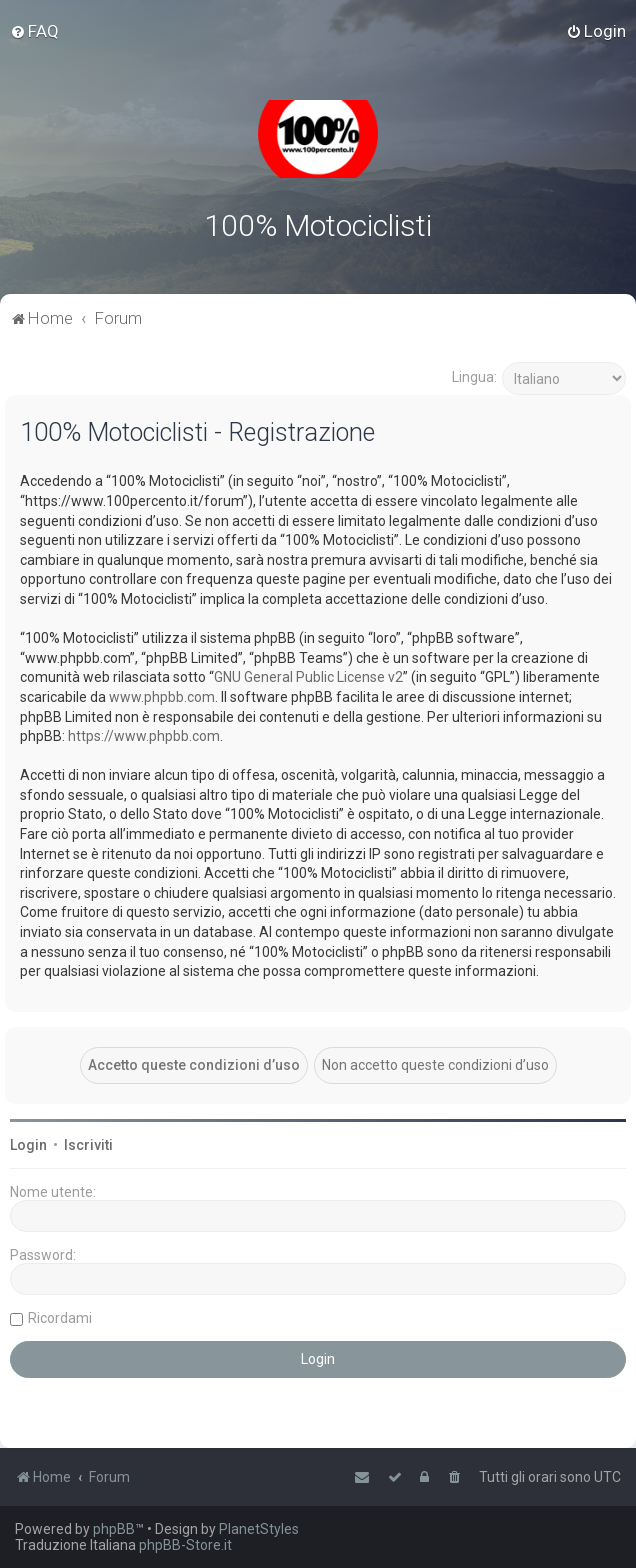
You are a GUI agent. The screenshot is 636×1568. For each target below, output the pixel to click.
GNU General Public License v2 (308, 677)
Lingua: (474, 377)
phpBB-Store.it (185, 1545)
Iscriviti (88, 1144)
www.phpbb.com (162, 697)
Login (28, 1144)
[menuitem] (34, 31)
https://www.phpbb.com (144, 736)
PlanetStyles (259, 1529)
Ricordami (60, 1317)
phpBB (114, 1529)
